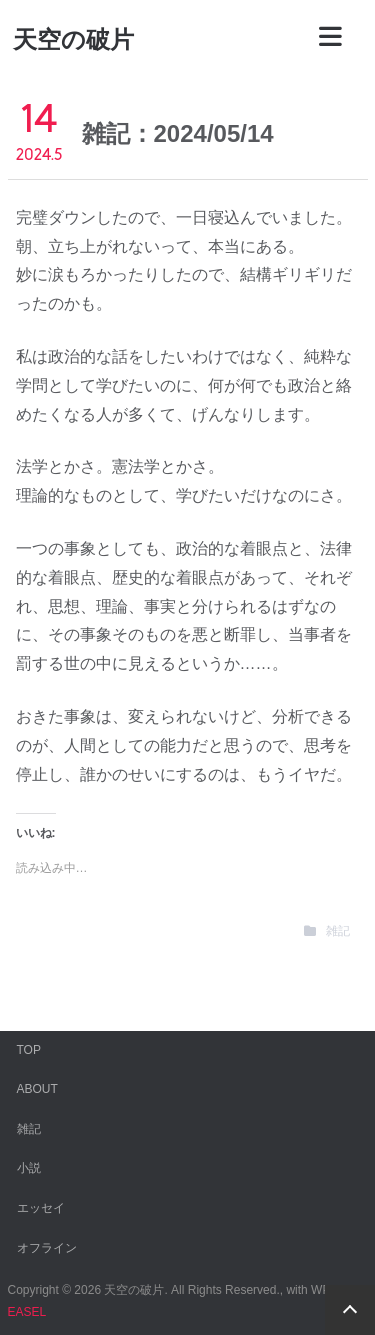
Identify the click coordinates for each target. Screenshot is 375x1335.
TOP (29, 1050)
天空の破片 (73, 39)
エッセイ (41, 1208)
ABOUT (37, 1089)
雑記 (338, 931)
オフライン (47, 1248)
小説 (29, 1168)
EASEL (27, 1312)
